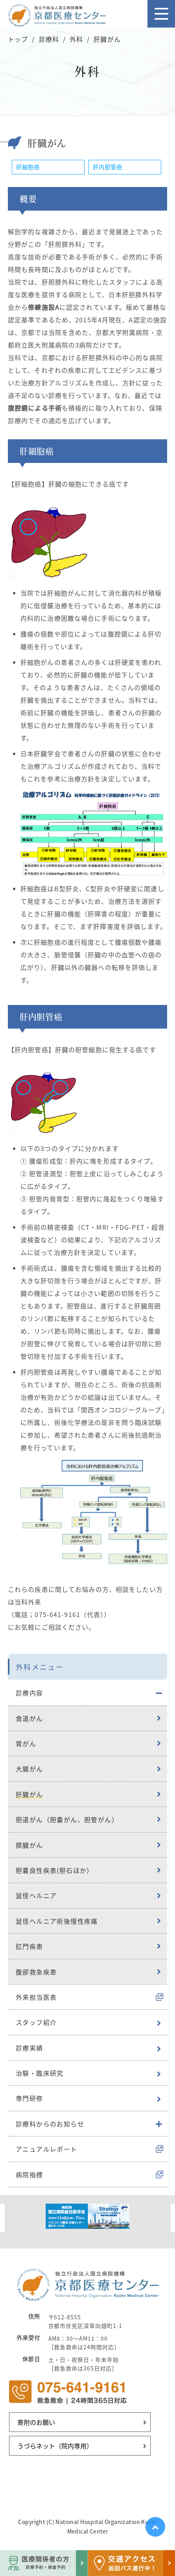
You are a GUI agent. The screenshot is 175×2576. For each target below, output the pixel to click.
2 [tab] (82, 2243)
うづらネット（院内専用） (55, 2445)
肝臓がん (29, 1794)
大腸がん (29, 1768)
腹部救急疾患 (36, 1971)
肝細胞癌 (28, 167)
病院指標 (29, 2174)
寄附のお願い (36, 2422)
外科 (76, 39)
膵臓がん (29, 1845)
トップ (18, 39)
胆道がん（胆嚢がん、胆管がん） (67, 1819)
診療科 (49, 39)
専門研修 (29, 2098)
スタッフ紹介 (36, 2022)
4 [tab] (105, 2243)
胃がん (26, 1743)
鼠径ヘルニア (36, 1895)
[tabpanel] (87, 2216)
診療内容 (29, 1692)
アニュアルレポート (46, 2149)
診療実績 (29, 2047)
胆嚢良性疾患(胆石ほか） (55, 1870)
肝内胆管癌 (108, 167)
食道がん (29, 1718)
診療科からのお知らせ (50, 2123)
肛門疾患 (29, 1946)
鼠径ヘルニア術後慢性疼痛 (57, 1921)
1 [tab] (70, 2243)
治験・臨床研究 (40, 2073)
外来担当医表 (36, 1997)
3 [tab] (94, 2243)
